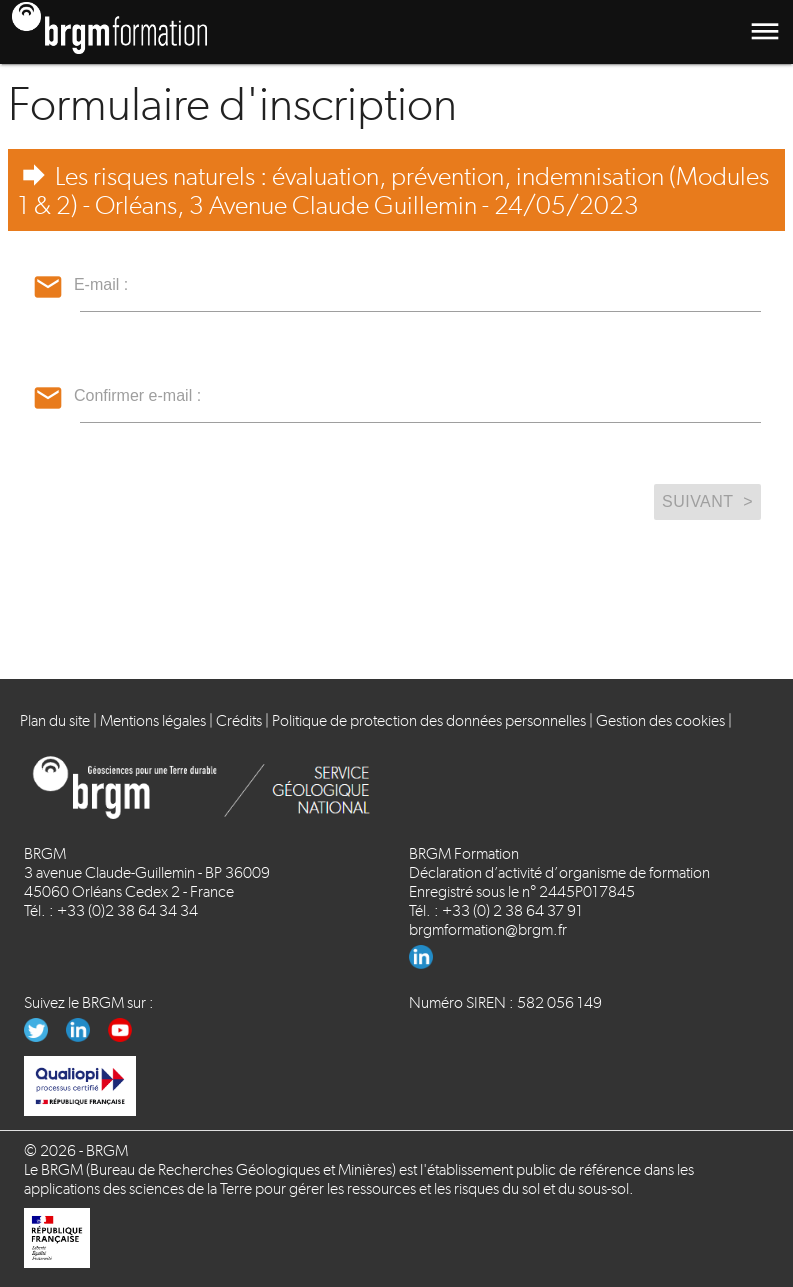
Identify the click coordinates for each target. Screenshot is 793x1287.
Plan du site (55, 720)
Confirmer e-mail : (137, 395)
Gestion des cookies (660, 720)
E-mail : (101, 284)
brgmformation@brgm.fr (488, 929)
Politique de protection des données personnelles (429, 720)
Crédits (239, 720)
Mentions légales (153, 720)
